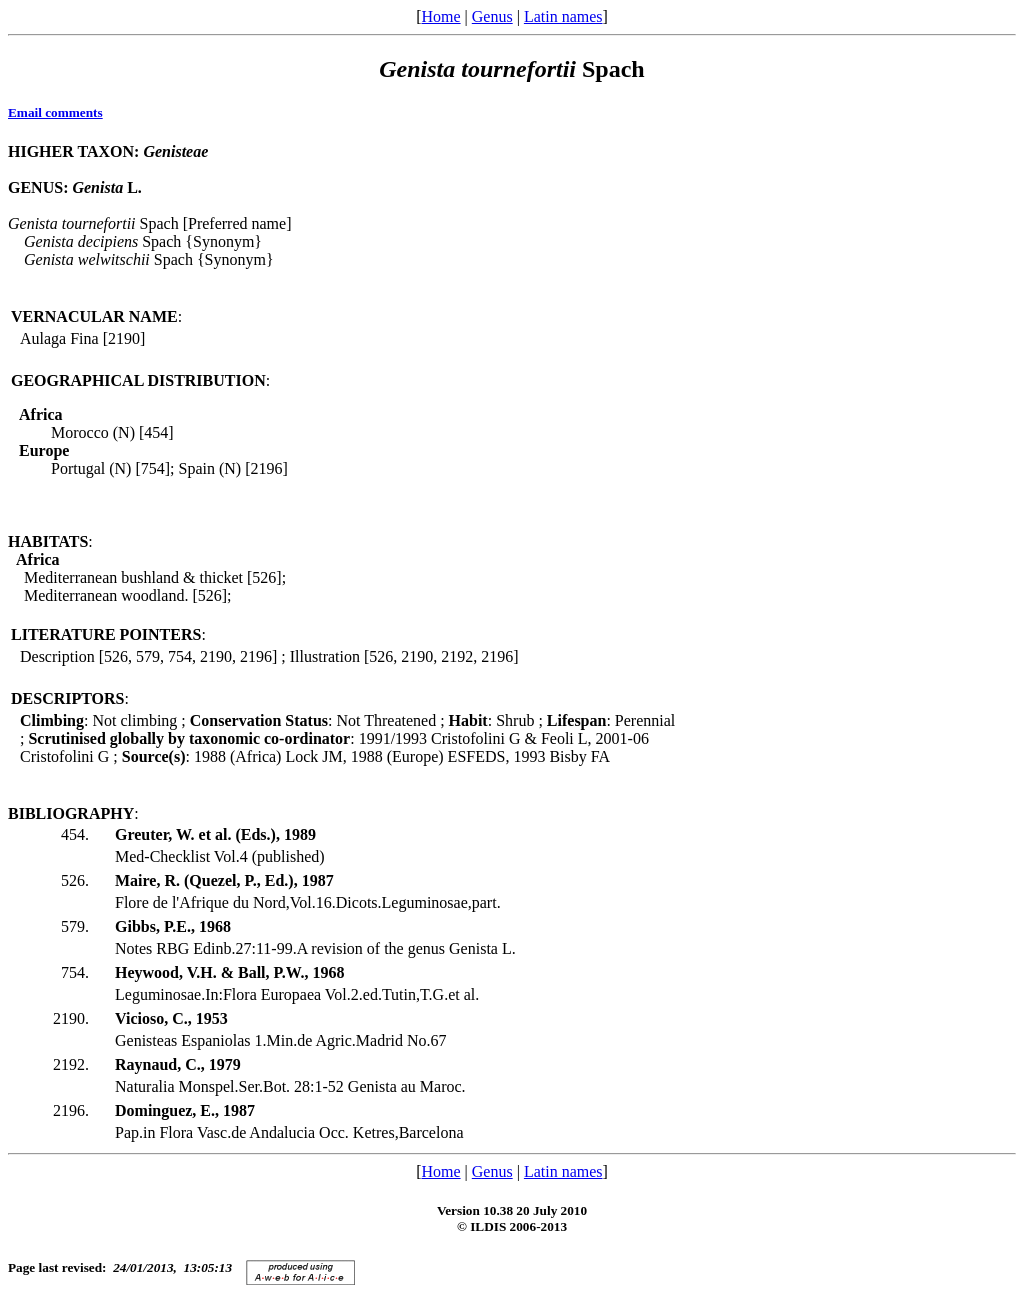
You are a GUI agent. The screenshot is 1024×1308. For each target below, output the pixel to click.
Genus (492, 16)
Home (440, 16)
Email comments (55, 112)
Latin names (563, 16)
